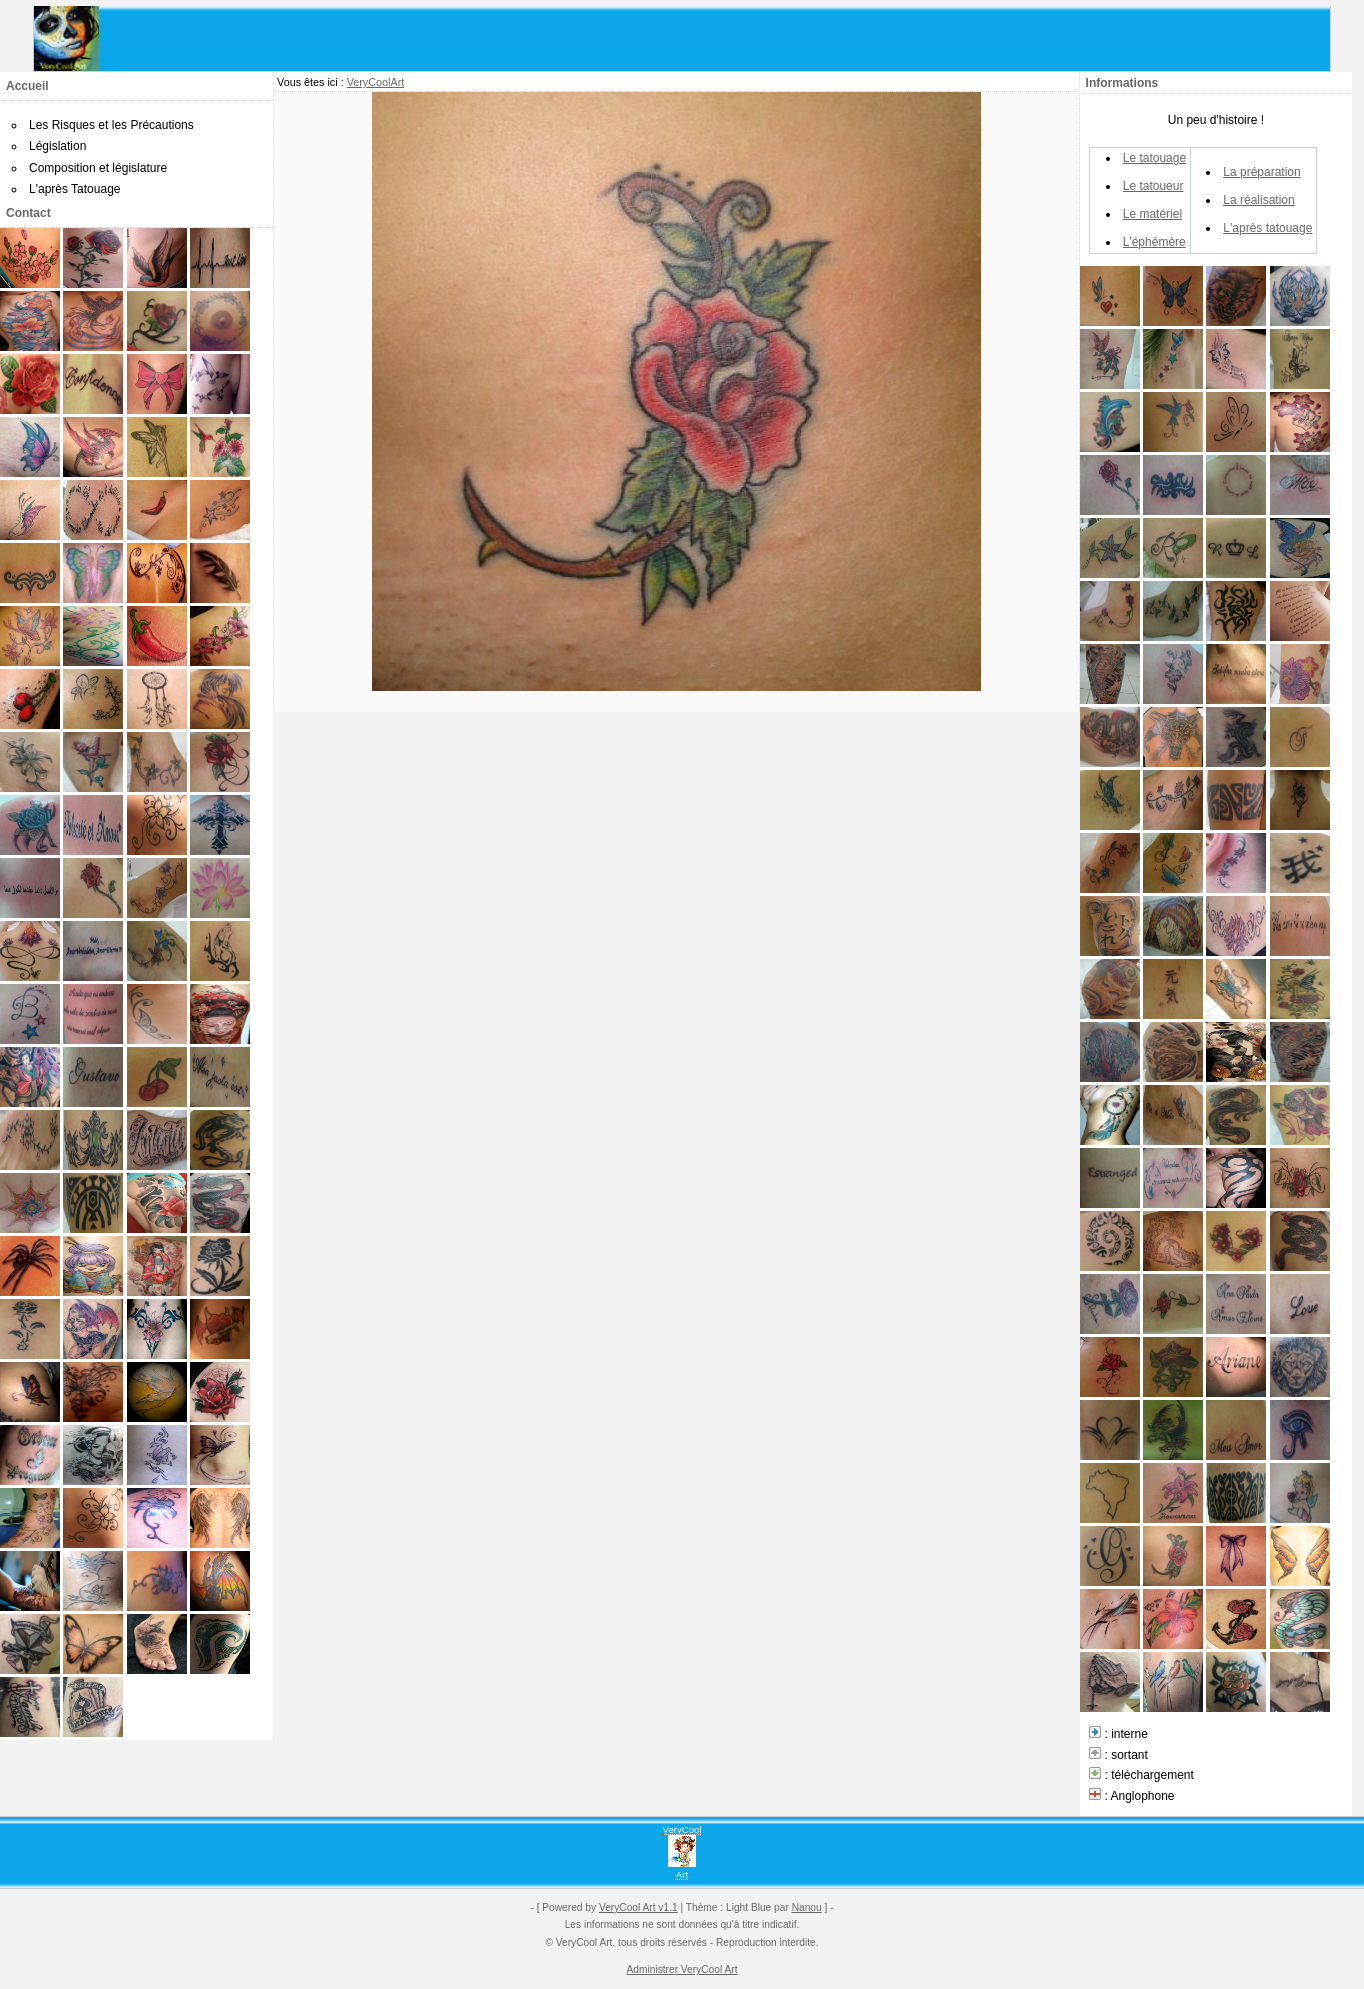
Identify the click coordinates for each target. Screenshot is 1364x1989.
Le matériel (1152, 214)
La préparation (1261, 172)
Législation (57, 146)
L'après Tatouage (74, 189)
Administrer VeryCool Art (682, 1969)
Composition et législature (98, 168)
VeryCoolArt (376, 82)
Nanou (807, 1907)
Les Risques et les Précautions (111, 125)
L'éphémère (1154, 242)
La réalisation (1258, 200)
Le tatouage (1154, 158)
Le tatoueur (1153, 186)
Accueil (27, 86)
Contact (28, 213)
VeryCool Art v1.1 (638, 1907)
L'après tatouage (1267, 228)
